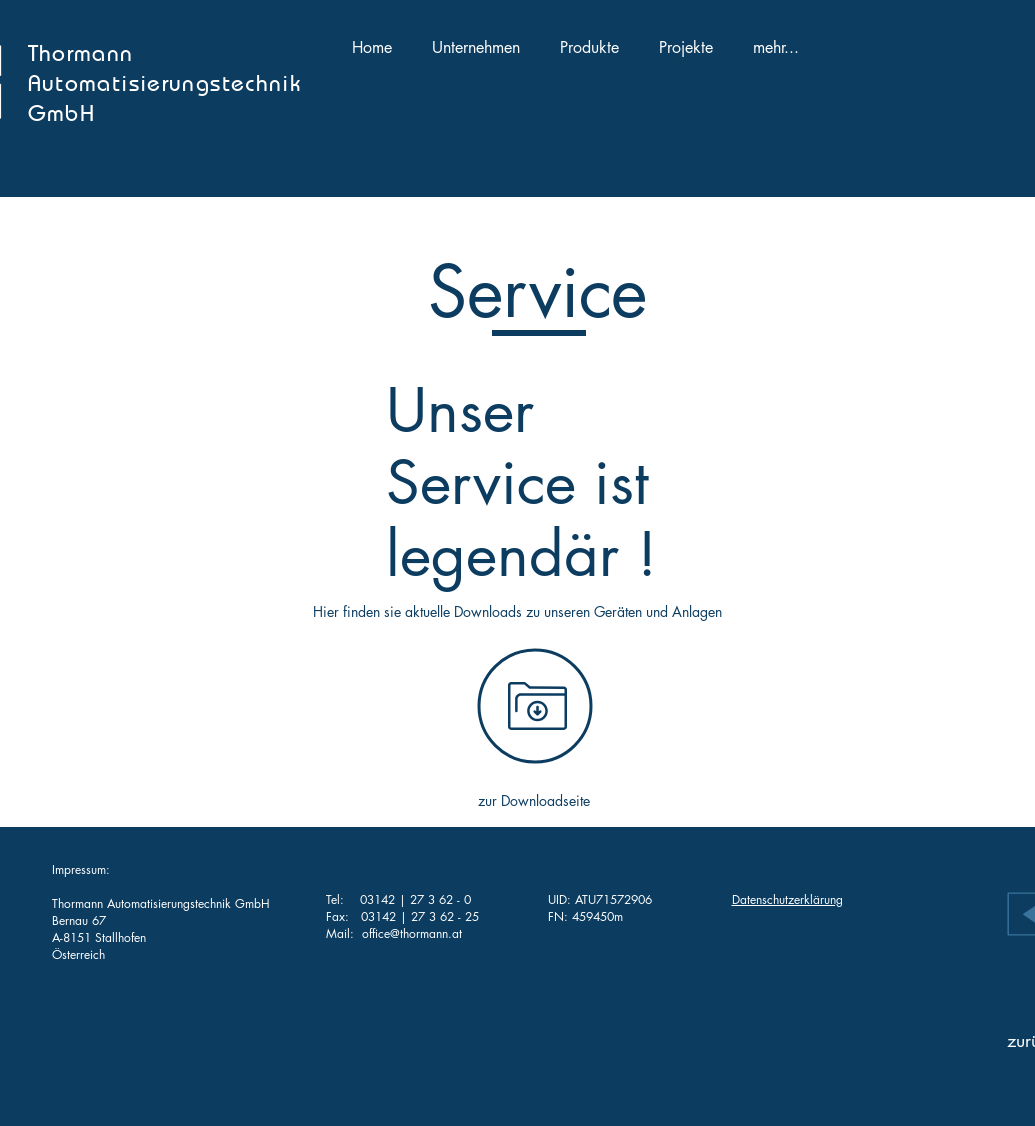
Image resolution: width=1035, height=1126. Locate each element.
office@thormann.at (412, 933)
